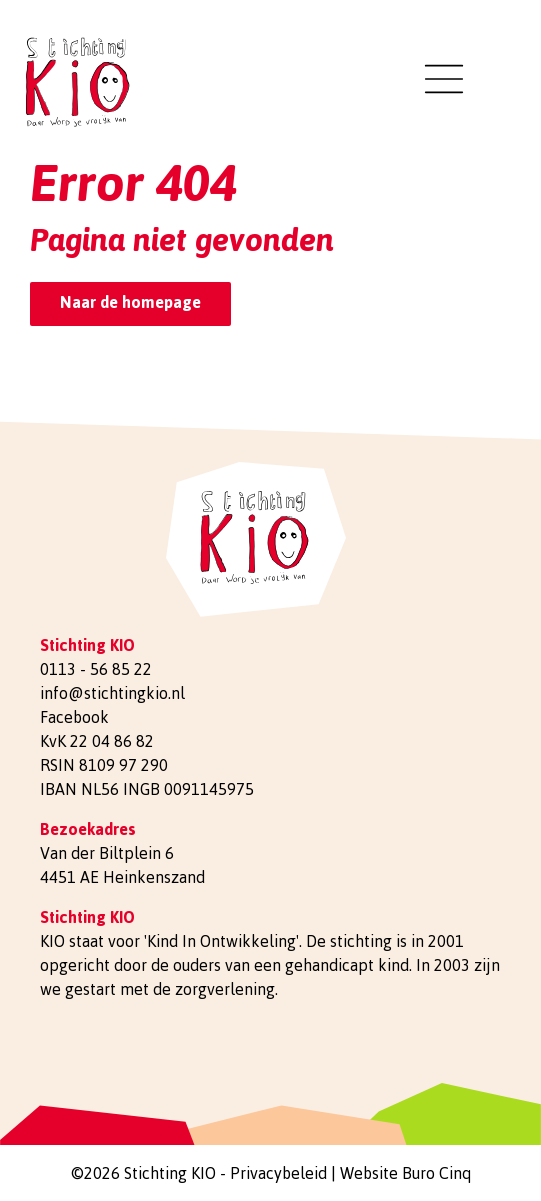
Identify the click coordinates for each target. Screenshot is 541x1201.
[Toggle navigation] (444, 79)
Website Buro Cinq (405, 1173)
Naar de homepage (130, 302)
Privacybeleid (278, 1173)
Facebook (74, 717)
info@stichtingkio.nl (112, 693)
